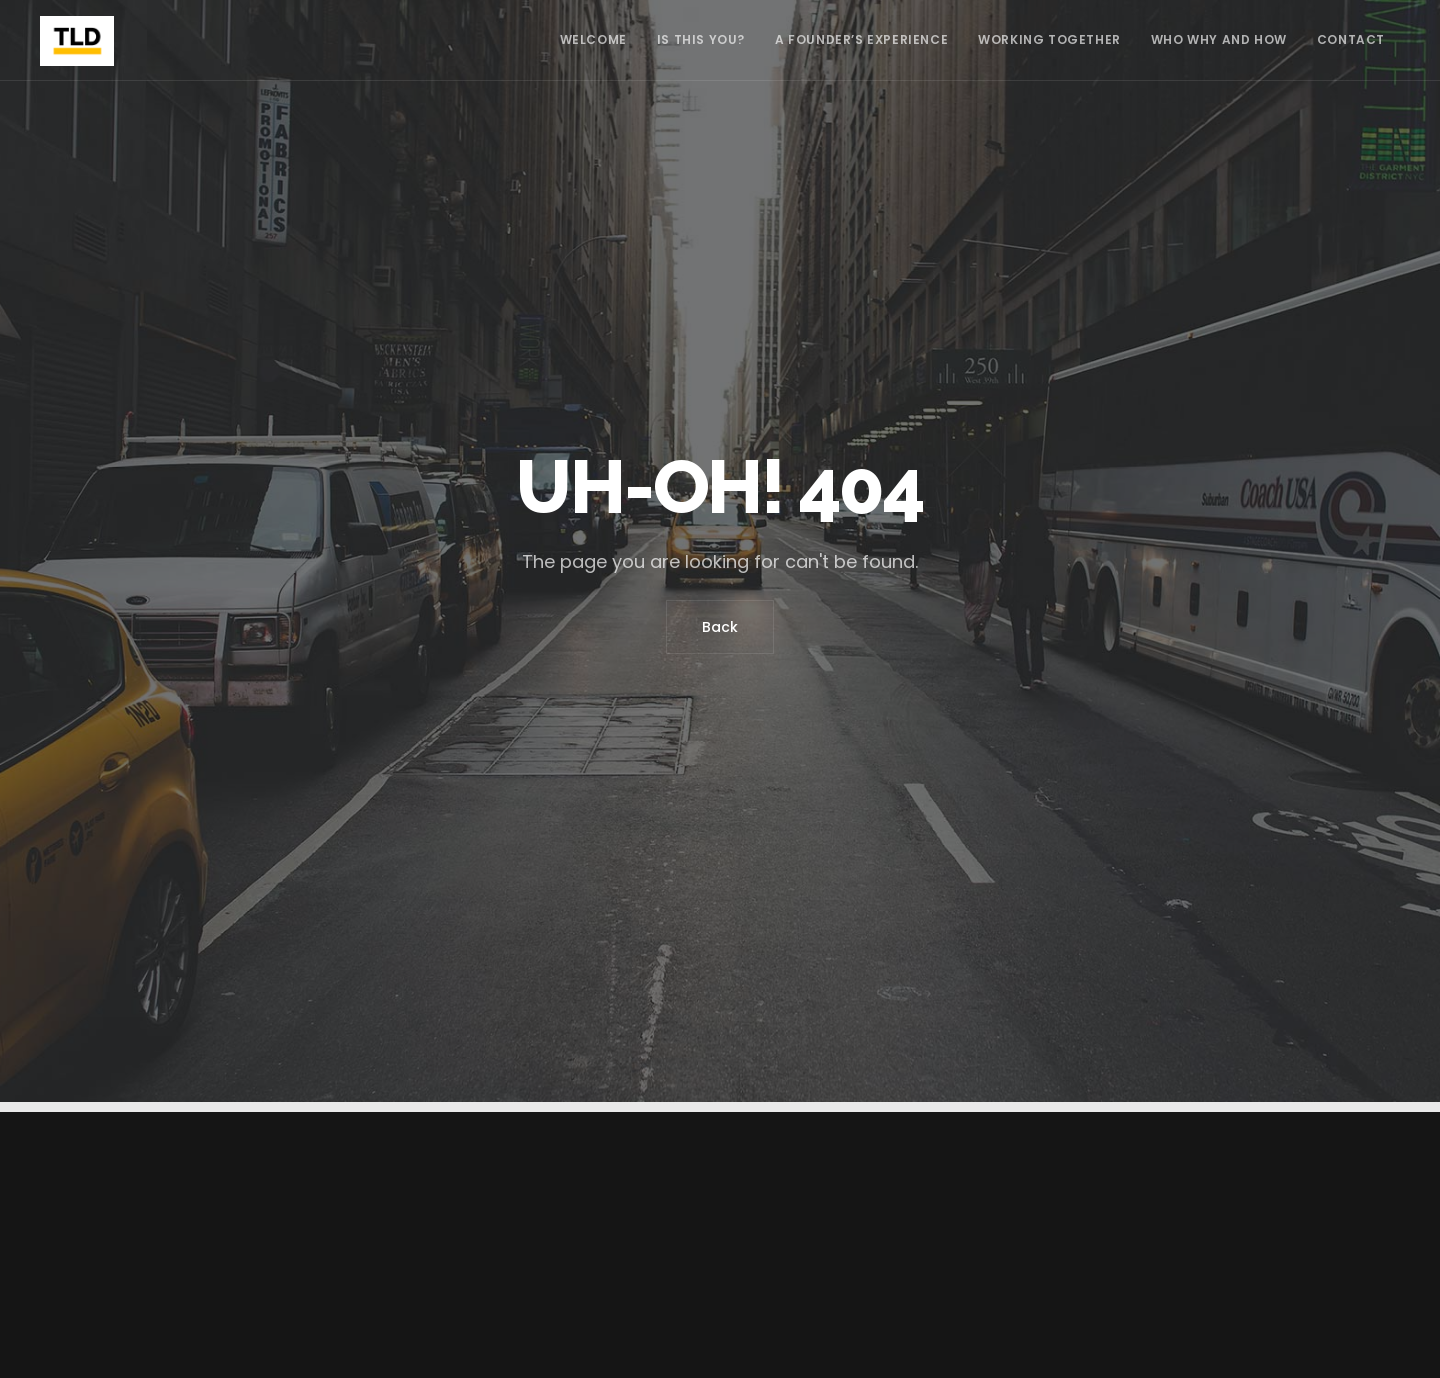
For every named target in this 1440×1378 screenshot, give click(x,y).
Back (720, 627)
